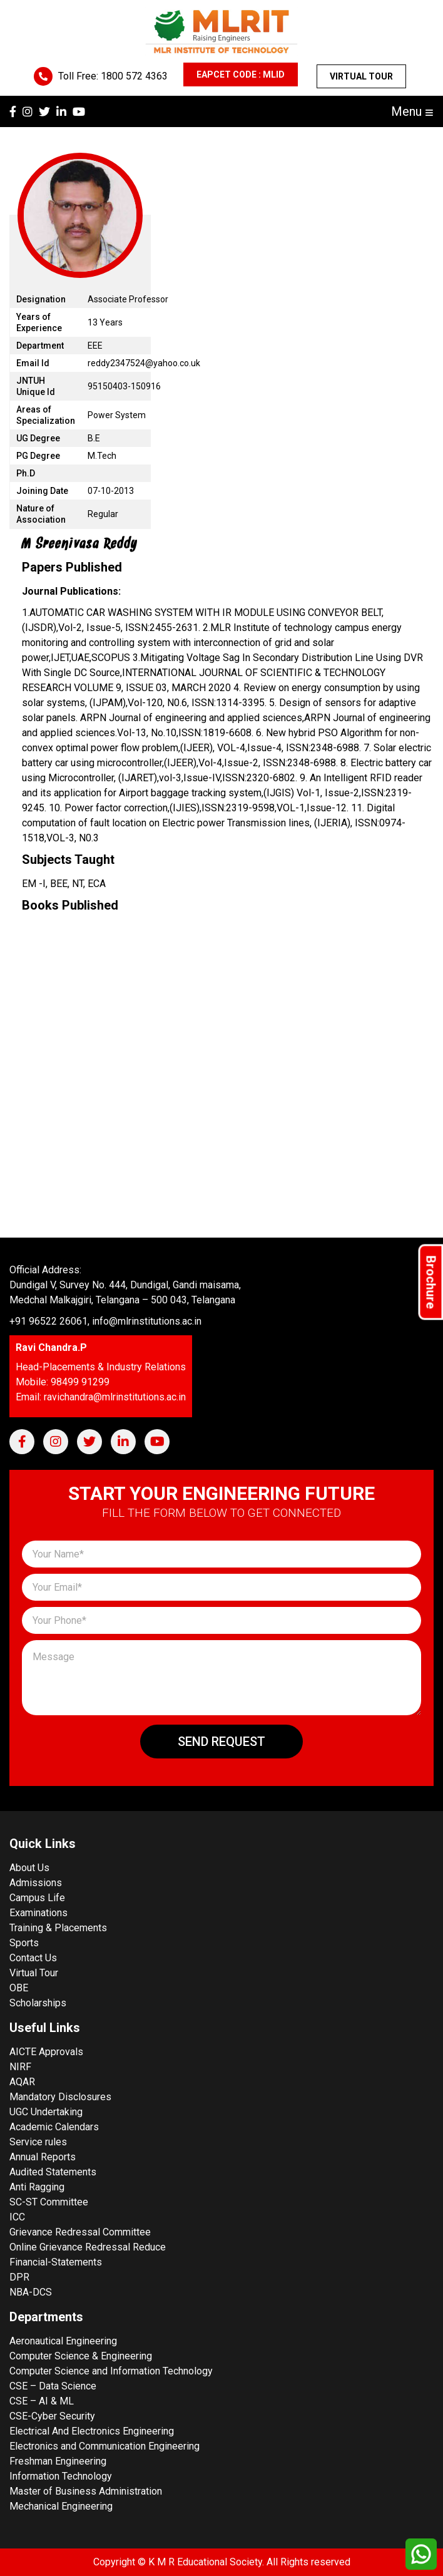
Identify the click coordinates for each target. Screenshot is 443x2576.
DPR (19, 2277)
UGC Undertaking (46, 2112)
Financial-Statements (55, 2262)
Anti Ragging (36, 2187)
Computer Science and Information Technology (111, 2371)
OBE (18, 1988)
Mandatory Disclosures (60, 2097)
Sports (24, 1943)
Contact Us (33, 1958)
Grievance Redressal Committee (80, 2232)
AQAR (22, 2082)
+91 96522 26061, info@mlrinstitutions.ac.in (105, 1321)
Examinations (38, 1913)
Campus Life (37, 1898)
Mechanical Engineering (61, 2506)
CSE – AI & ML (41, 2401)
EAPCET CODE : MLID (240, 74)
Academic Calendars (54, 2127)
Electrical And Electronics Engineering (91, 2431)
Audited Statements (52, 2172)
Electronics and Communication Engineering (104, 2446)
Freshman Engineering (57, 2461)
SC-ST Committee (48, 2202)
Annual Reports (42, 2157)
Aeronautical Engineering (63, 2341)
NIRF (20, 2067)
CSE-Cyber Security (52, 2416)
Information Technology (60, 2476)
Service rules (38, 2142)
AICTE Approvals (46, 2052)
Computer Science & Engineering (80, 2356)
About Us (29, 1868)
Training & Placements (58, 1928)
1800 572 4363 (134, 76)
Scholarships (37, 2003)
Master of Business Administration (85, 2491)
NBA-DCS (30, 2292)
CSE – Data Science (52, 2386)
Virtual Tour (361, 76)
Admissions (35, 1883)
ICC (17, 2217)
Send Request (221, 1741)
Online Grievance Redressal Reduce (87, 2247)
